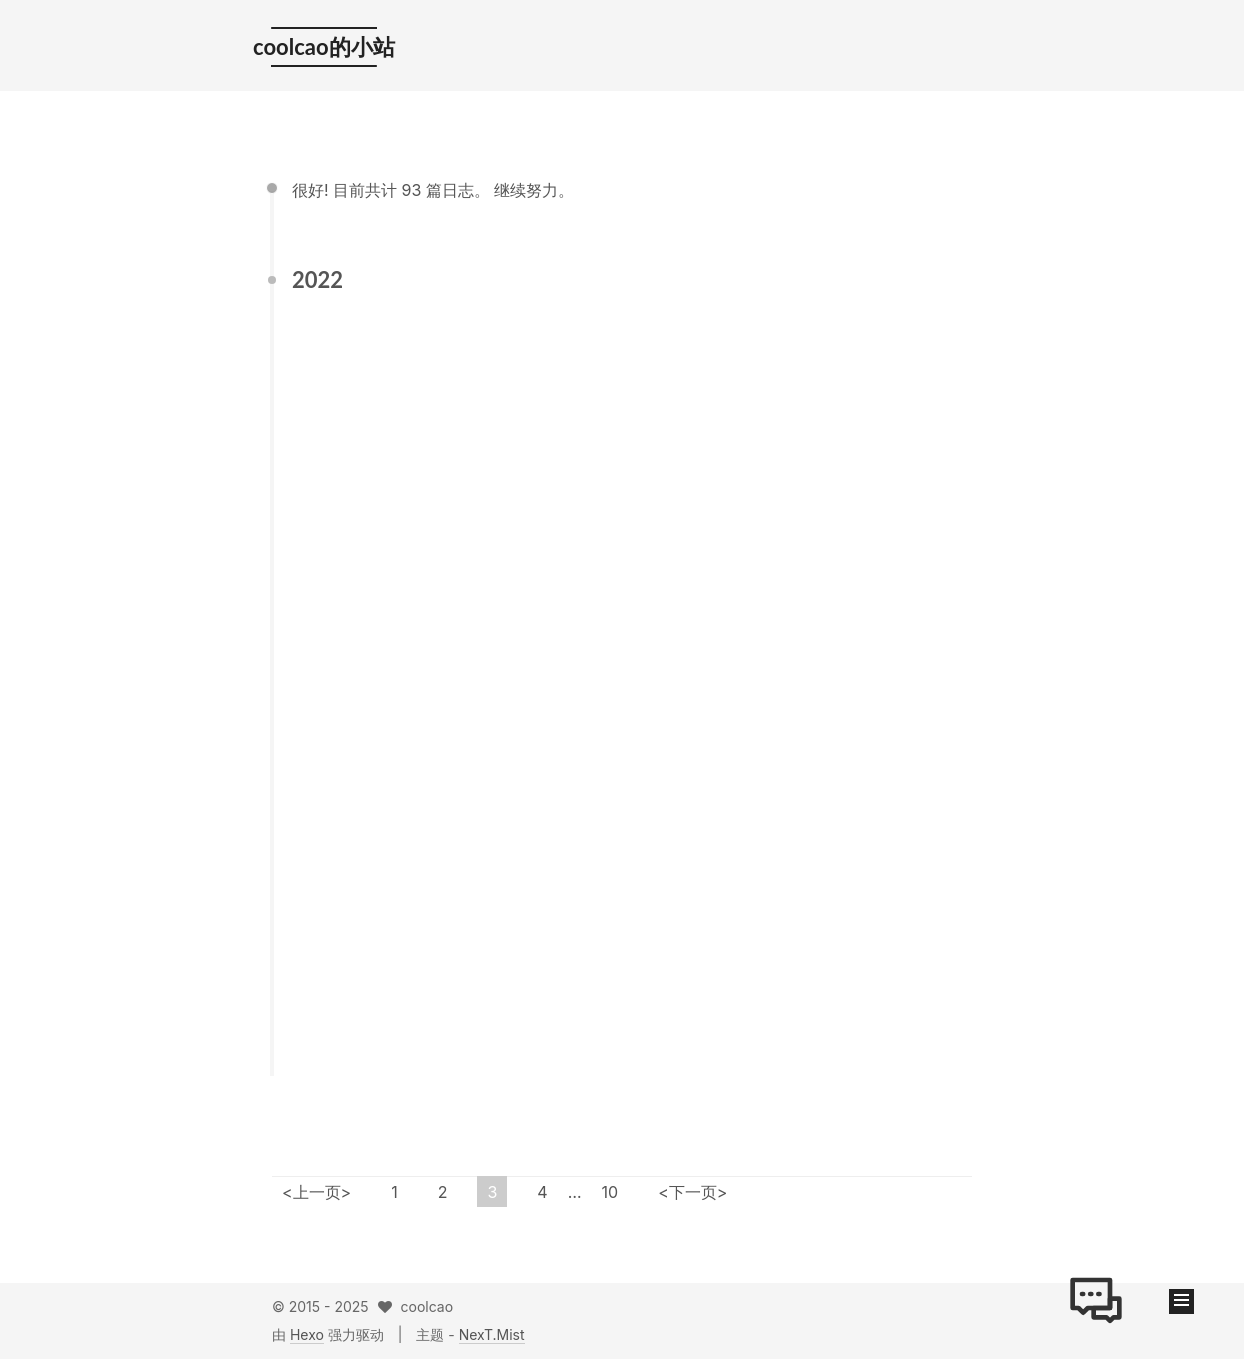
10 (610, 1192)
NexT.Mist (492, 1334)
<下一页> (692, 1192)
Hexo (307, 1334)
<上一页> (316, 1192)
